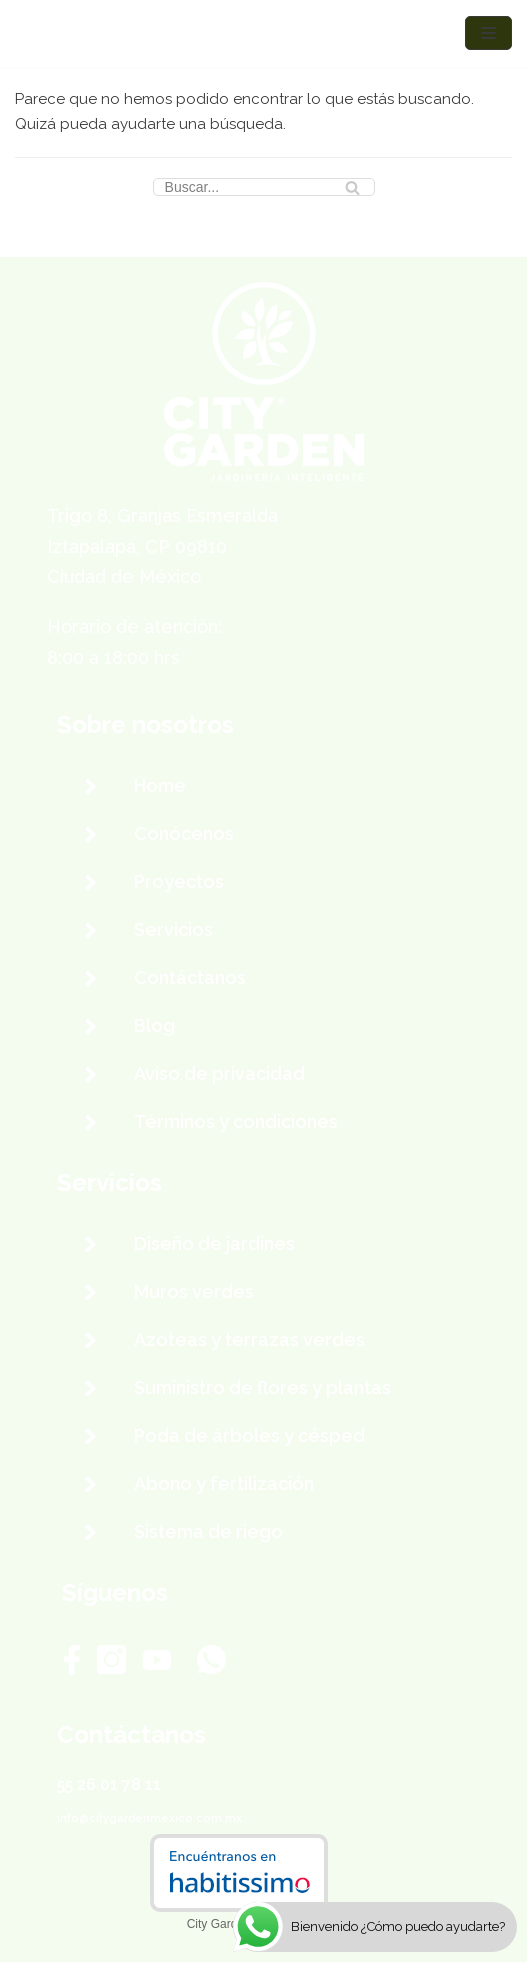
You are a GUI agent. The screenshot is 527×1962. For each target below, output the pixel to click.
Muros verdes (194, 1291)
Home (160, 785)
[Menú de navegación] (488, 33)
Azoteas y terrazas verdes (249, 1339)
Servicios (173, 929)
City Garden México (239, 1924)
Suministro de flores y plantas (262, 1387)
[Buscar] (264, 187)
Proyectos (179, 881)
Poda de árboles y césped (249, 1435)
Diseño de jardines (214, 1243)
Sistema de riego (208, 1531)
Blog (154, 1025)
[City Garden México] (75, 33)
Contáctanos (190, 977)
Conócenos (184, 833)
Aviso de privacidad (219, 1073)
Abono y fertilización (224, 1483)
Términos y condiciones (236, 1121)
